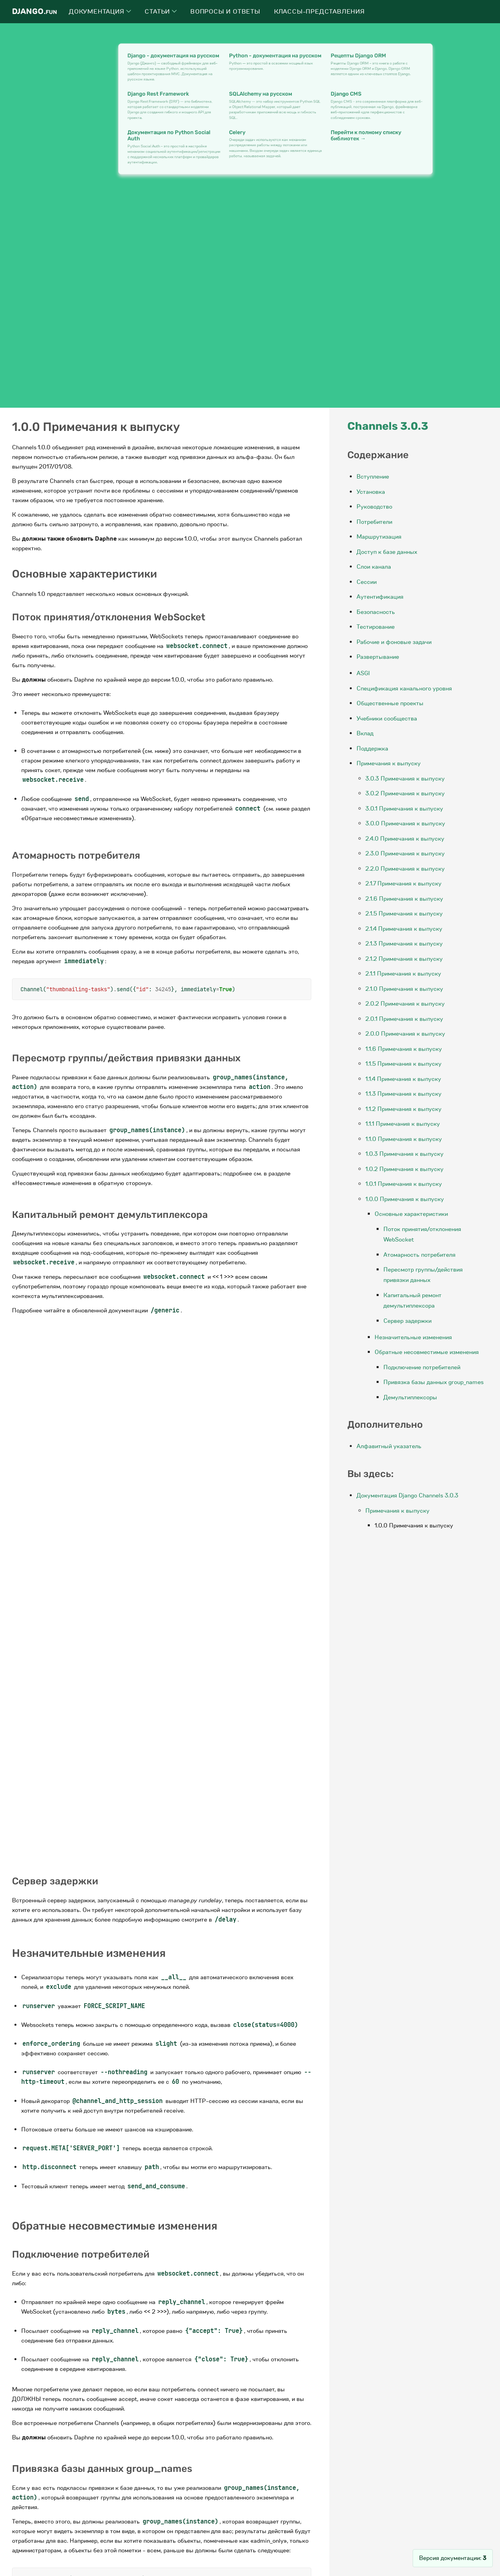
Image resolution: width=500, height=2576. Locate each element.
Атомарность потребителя (419, 1255)
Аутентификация (380, 597)
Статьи (161, 11)
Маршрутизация (379, 537)
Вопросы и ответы (225, 11)
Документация (100, 11)
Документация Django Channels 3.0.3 (407, 1495)
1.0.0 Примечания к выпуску (404, 1199)
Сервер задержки (407, 1321)
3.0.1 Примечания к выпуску (404, 809)
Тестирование (376, 627)
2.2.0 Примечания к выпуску (405, 869)
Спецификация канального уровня (404, 688)
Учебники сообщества (387, 718)
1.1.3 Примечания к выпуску (403, 1094)
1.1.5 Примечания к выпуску (403, 1064)
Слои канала (374, 567)
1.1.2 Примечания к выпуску (403, 1109)
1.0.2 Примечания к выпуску (404, 1169)
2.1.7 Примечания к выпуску (403, 883)
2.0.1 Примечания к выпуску (404, 1019)
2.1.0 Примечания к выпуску (404, 989)
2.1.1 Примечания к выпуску (403, 974)
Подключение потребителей (421, 1367)
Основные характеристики (411, 1214)
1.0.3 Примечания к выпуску (404, 1154)
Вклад (365, 733)
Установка (371, 492)
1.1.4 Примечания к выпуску (403, 1079)
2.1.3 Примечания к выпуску (404, 944)
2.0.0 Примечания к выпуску (405, 1034)
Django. (34, 11)
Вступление (373, 477)
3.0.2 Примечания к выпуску (405, 793)
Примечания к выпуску (389, 763)
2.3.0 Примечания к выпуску (405, 853)
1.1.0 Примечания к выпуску (403, 1139)
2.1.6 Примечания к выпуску (404, 899)
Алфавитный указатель (389, 1446)
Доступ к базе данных (387, 552)
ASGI (363, 673)
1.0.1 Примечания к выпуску (403, 1184)
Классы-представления (319, 11)
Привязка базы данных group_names (433, 1382)
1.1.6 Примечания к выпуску (403, 1049)
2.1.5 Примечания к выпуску (404, 914)
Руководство (374, 507)
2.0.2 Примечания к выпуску (405, 1004)
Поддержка (372, 749)
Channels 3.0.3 (387, 426)
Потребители (374, 522)
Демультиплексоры (410, 1397)
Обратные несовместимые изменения (427, 1352)
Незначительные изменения (413, 1337)
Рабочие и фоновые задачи (394, 642)
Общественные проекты (390, 703)
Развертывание (378, 657)
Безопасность (376, 612)
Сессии (367, 582)
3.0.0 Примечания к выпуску (405, 823)
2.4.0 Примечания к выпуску (404, 839)
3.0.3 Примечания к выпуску (405, 779)
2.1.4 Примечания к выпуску (403, 929)
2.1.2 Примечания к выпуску (404, 959)
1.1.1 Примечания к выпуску (402, 1124)
